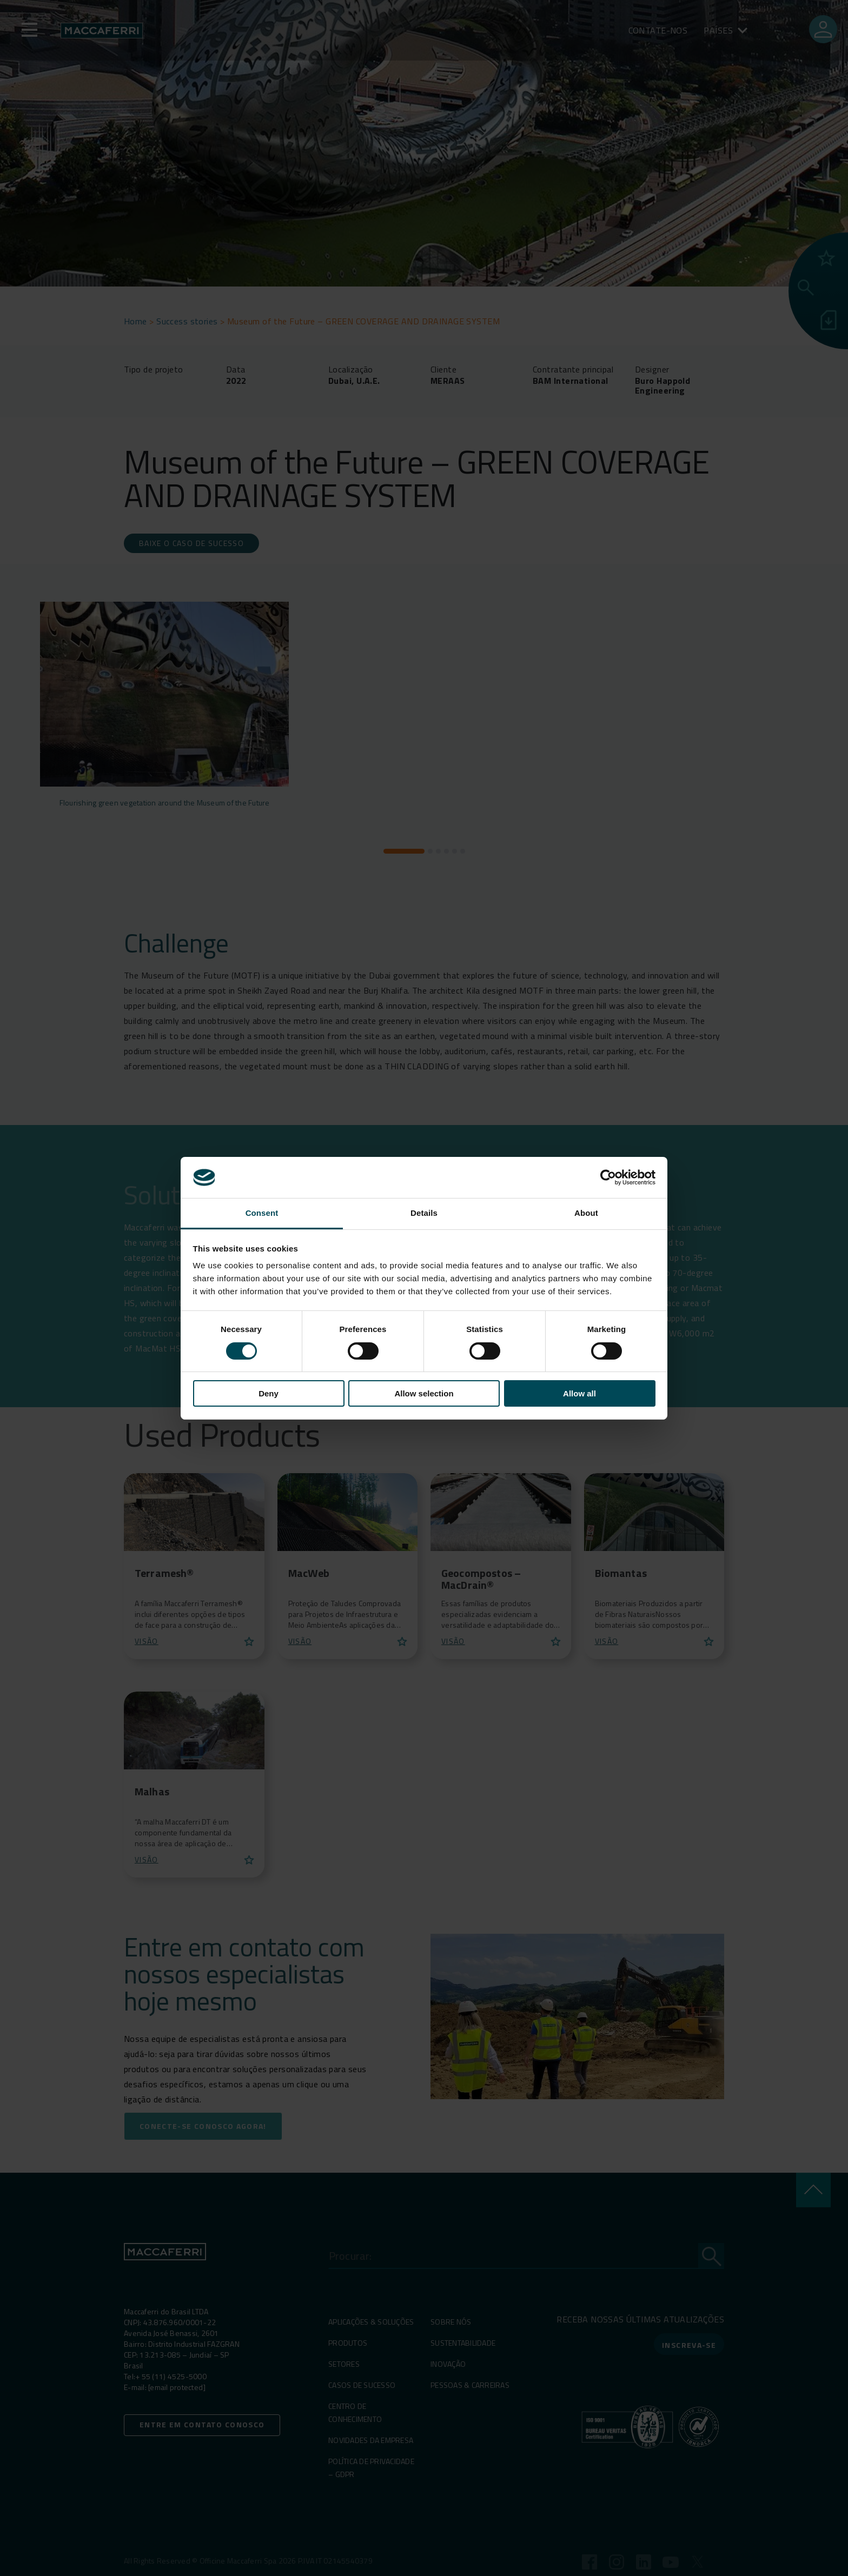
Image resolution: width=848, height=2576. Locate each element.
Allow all (579, 1393)
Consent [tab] (262, 1212)
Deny (269, 1393)
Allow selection (423, 1393)
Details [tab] (424, 1212)
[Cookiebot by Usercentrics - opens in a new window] (608, 1177)
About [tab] (586, 1212)
